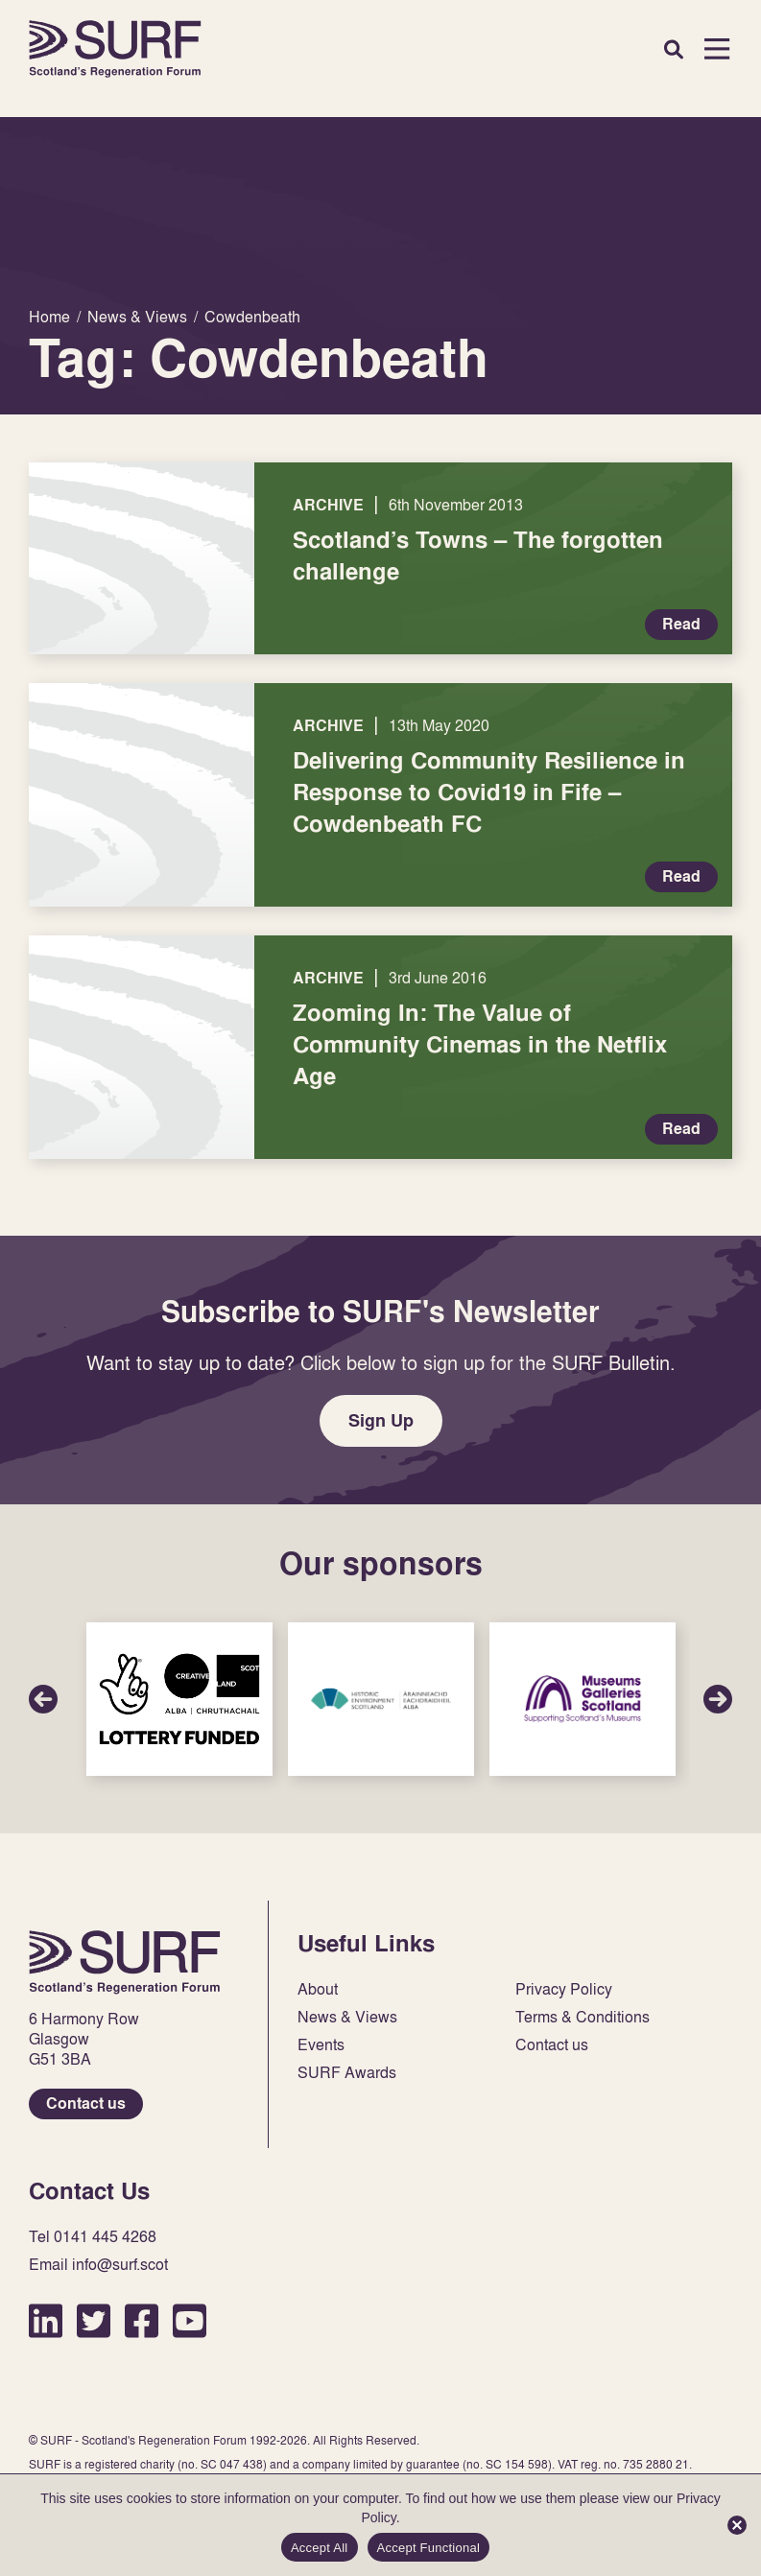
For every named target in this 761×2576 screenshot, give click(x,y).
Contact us (86, 2103)
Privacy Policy (563, 1989)
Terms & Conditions (582, 2017)
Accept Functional (429, 2548)
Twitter (93, 2320)
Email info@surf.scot (98, 2265)
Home (115, 49)
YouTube (189, 2320)
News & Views (347, 2017)
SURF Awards (346, 2073)
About (317, 1989)
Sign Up (381, 1420)
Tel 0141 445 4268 (92, 2237)
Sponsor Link (179, 1699)
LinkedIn (45, 2320)
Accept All (319, 2548)
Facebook (141, 2320)
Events (321, 2045)
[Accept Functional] (737, 2525)
